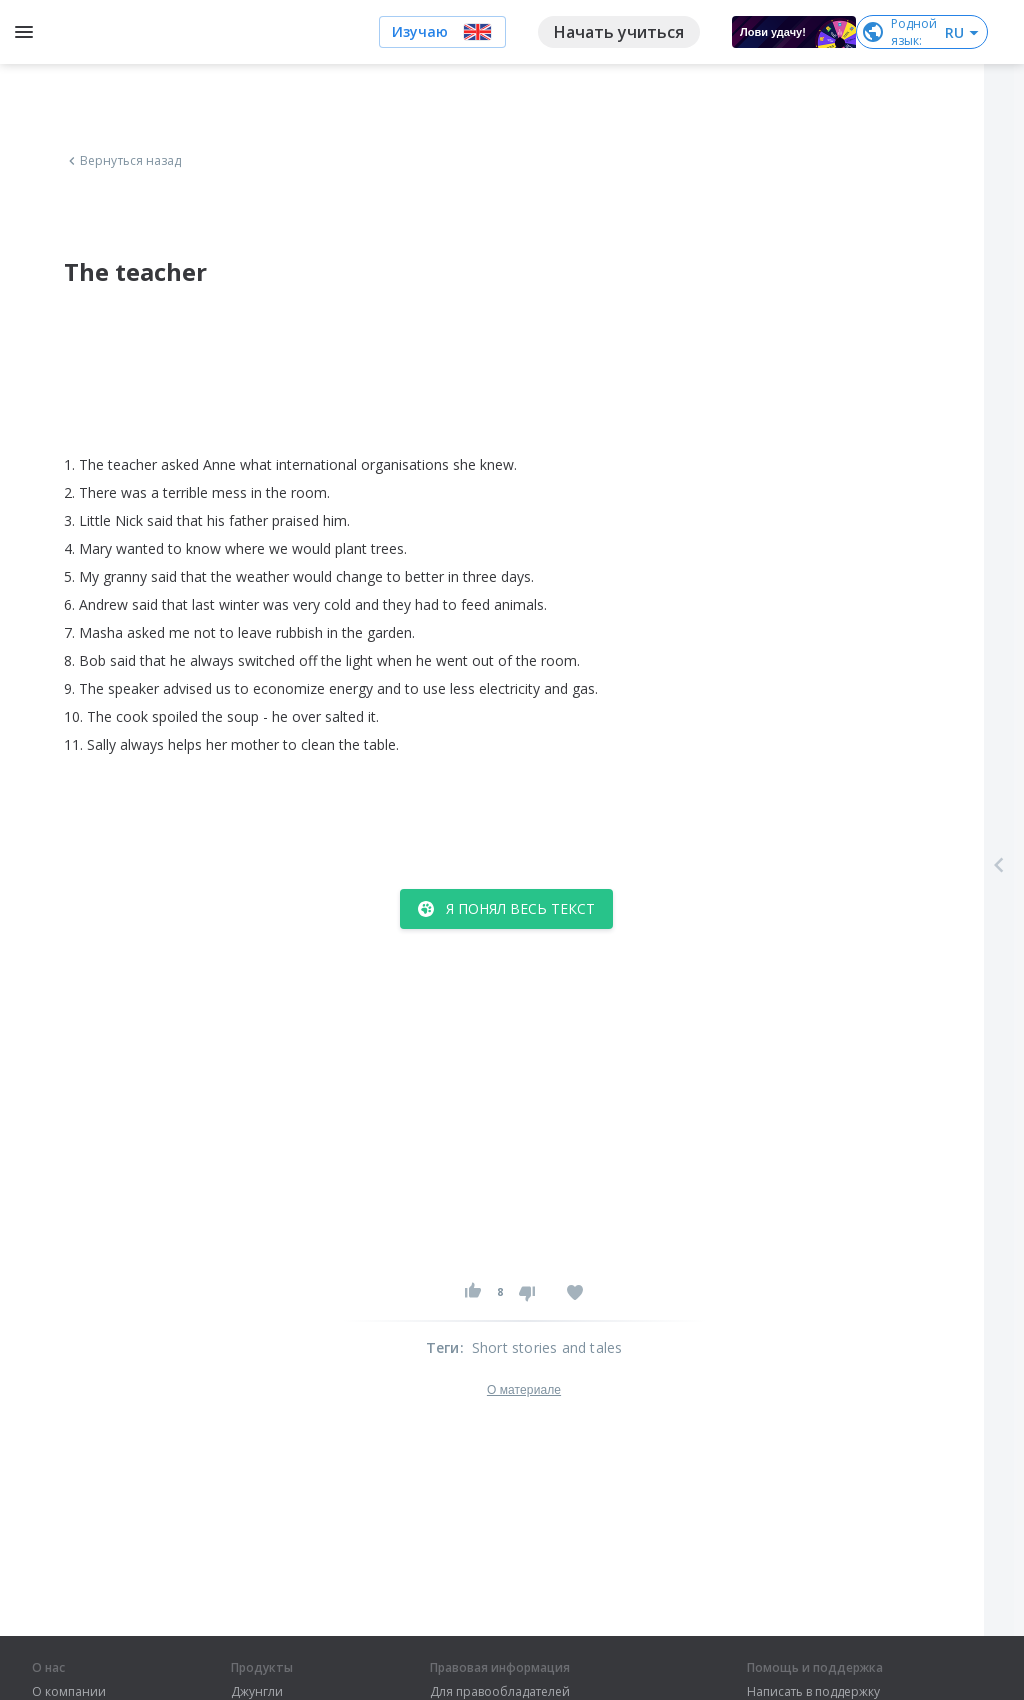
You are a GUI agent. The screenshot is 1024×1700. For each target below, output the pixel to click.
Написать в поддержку (813, 1692)
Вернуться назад (123, 161)
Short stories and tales (547, 1347)
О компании (69, 1692)
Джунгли (257, 1692)
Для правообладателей (500, 1692)
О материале (524, 1390)
